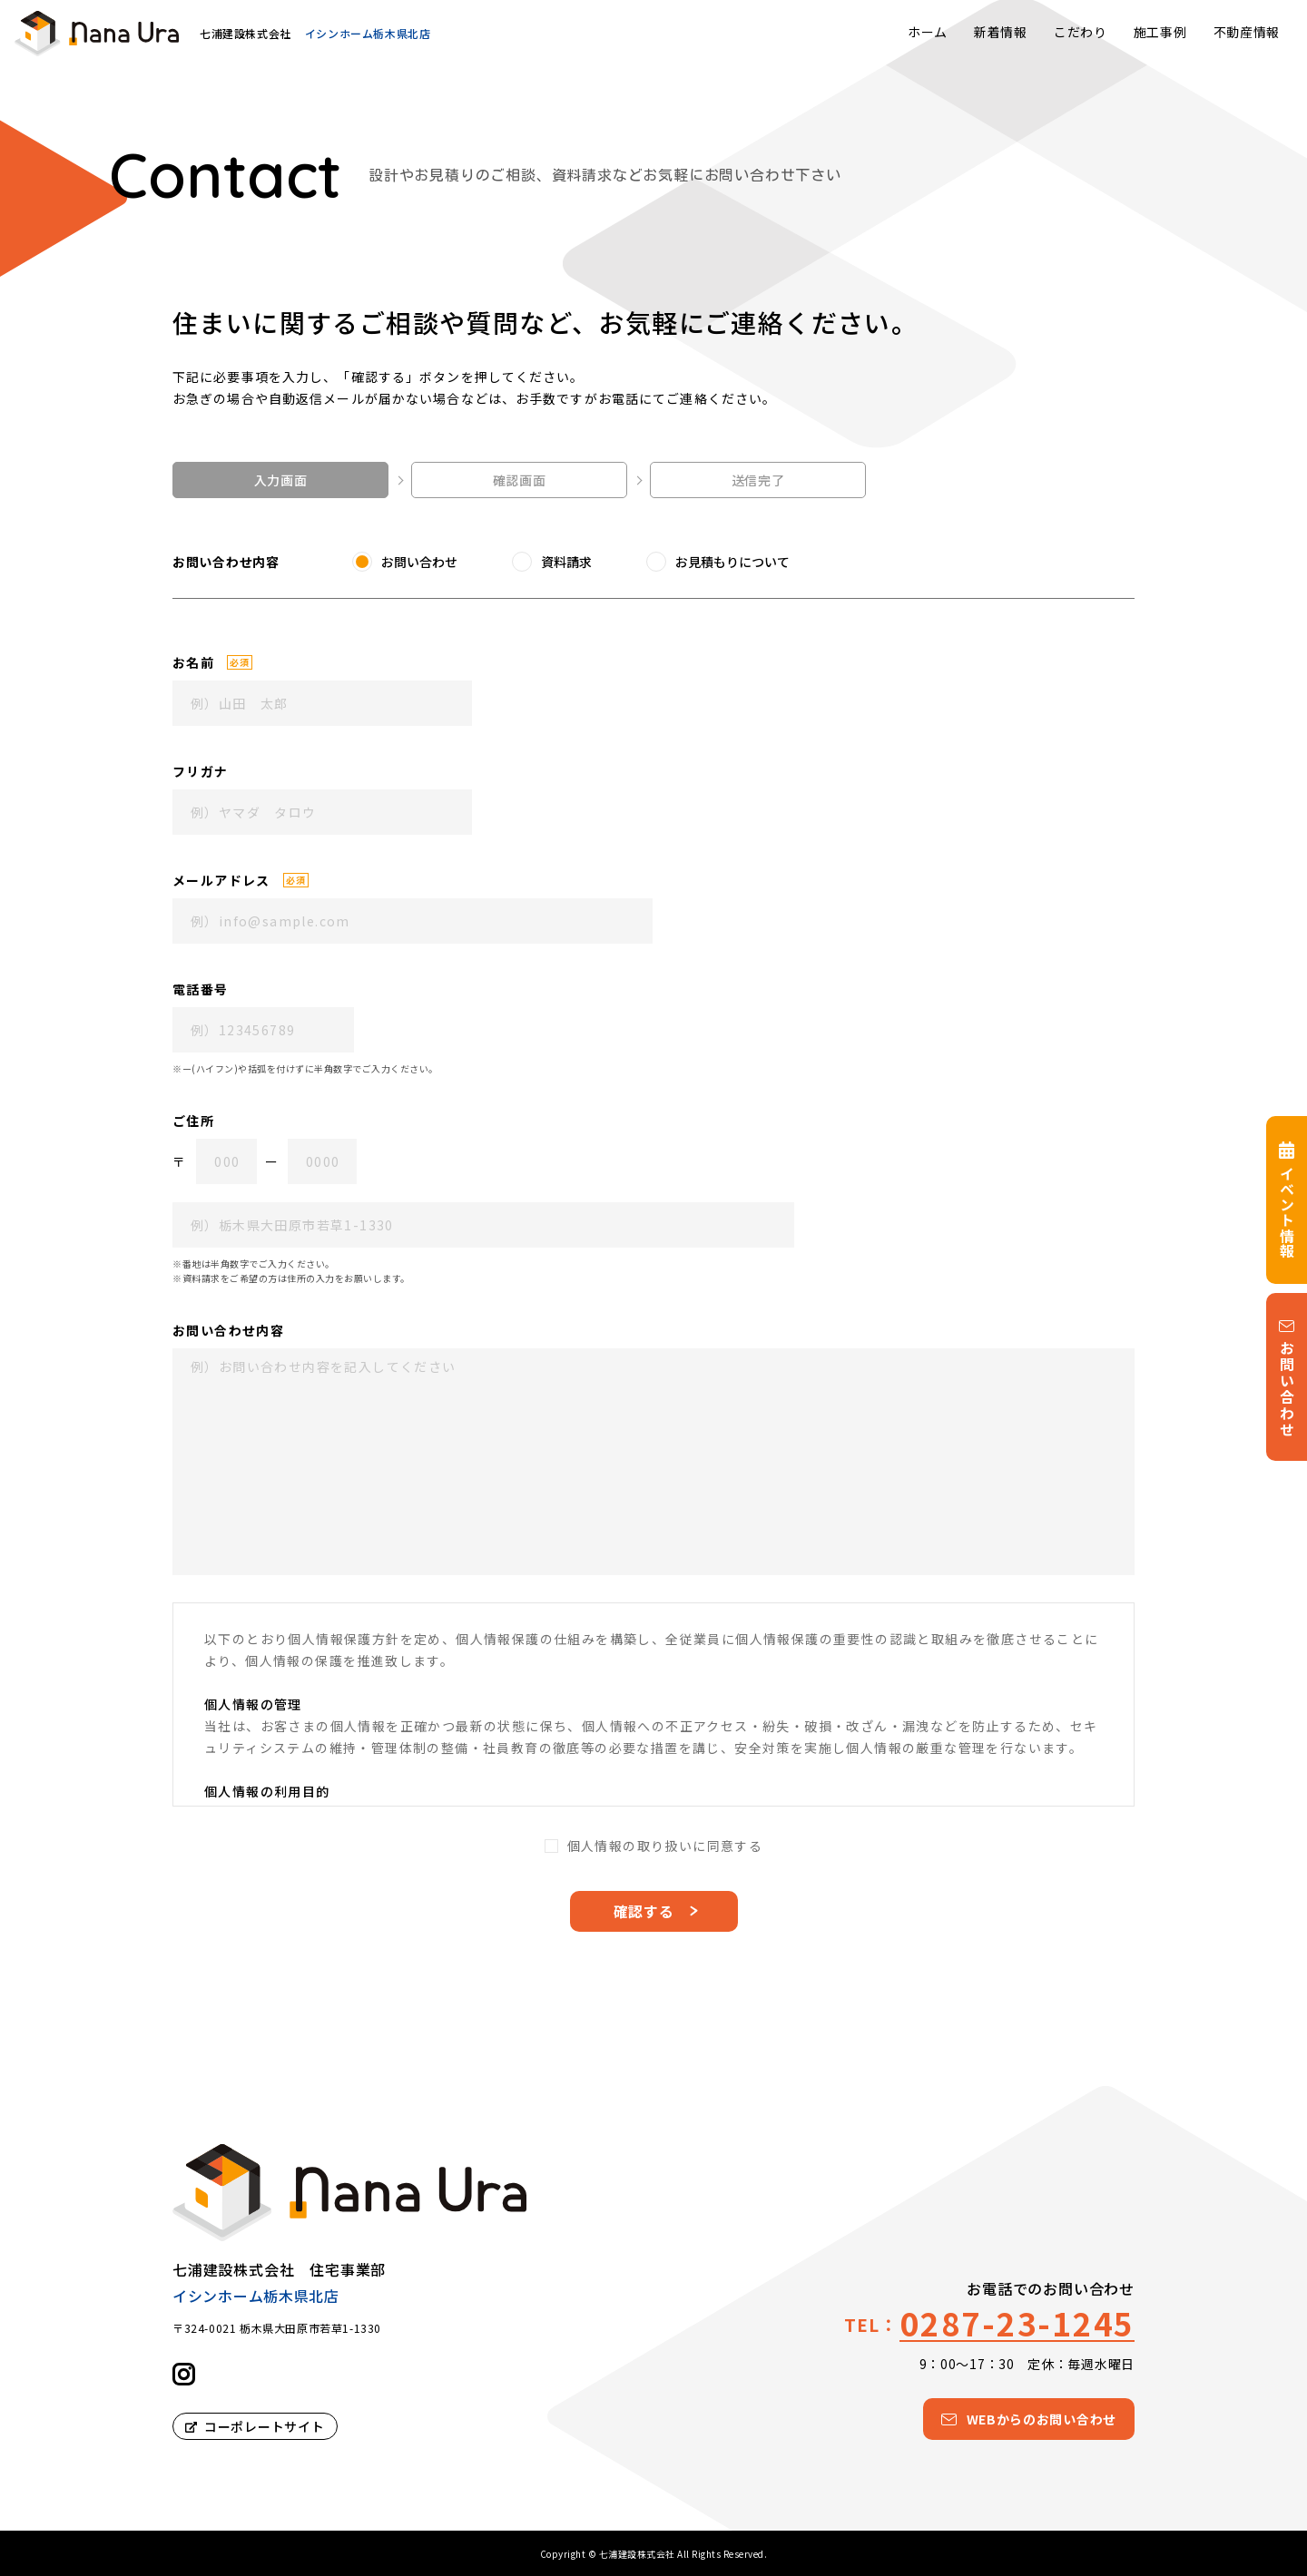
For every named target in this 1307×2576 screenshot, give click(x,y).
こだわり (1080, 32)
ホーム (928, 32)
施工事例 (1160, 32)
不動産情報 (1247, 32)
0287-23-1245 (1017, 2322)
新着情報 (1000, 32)
